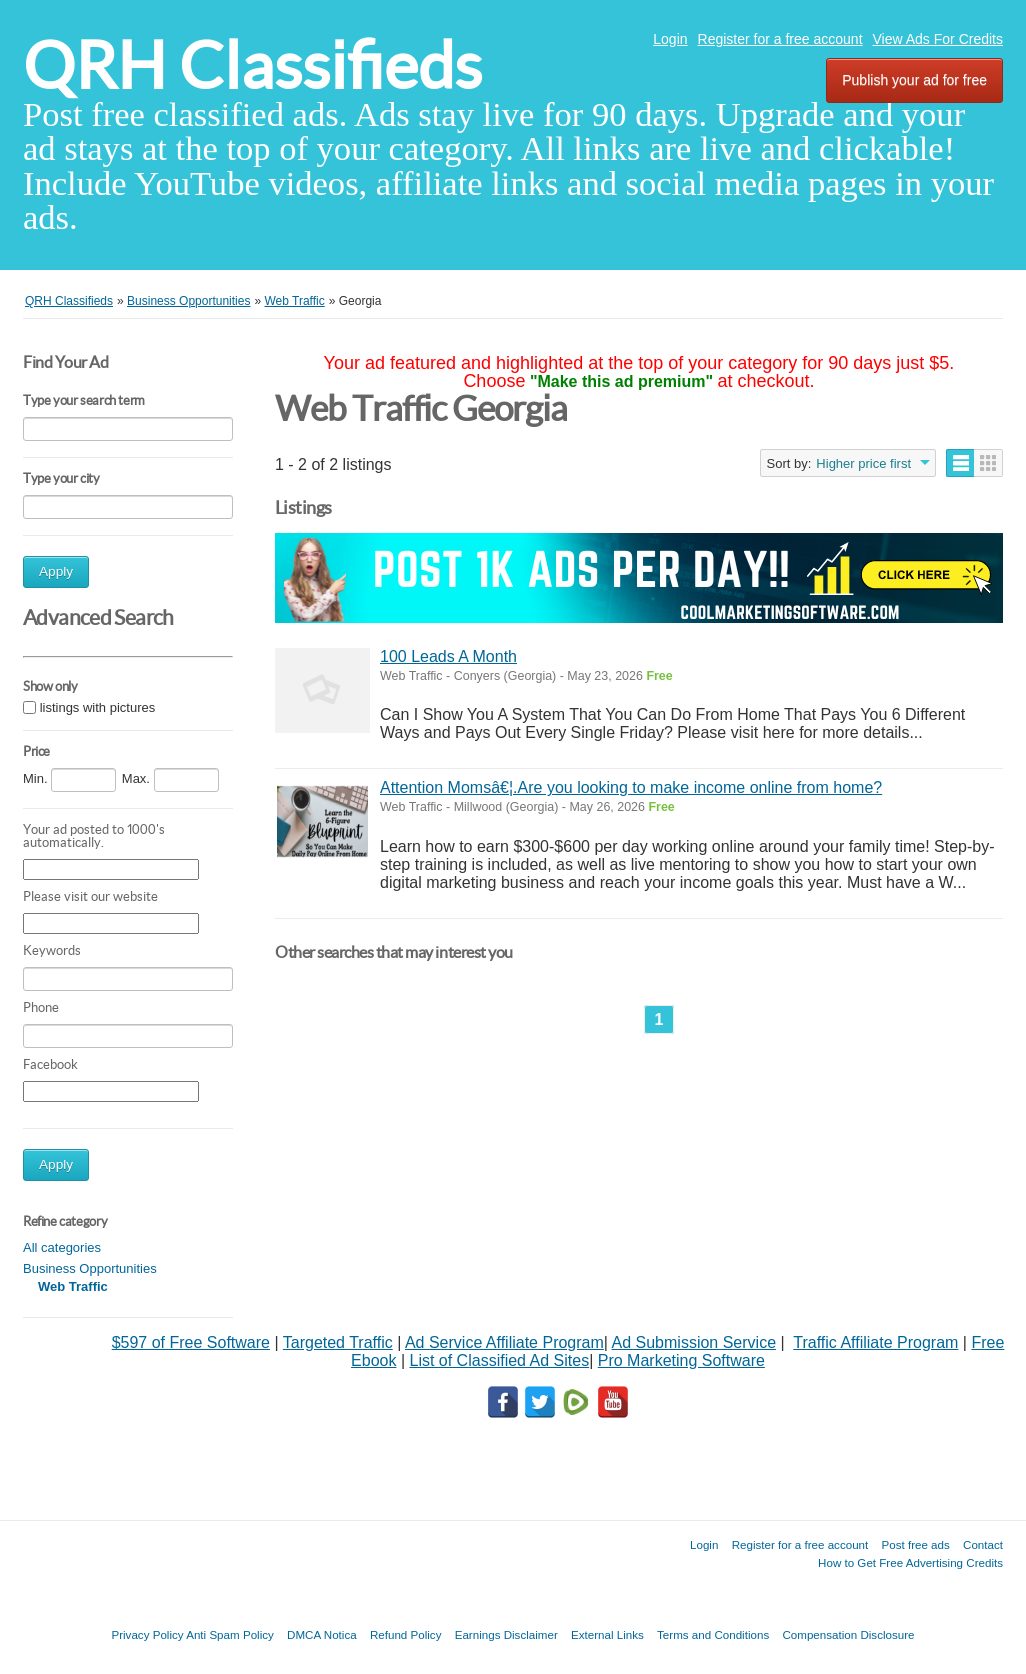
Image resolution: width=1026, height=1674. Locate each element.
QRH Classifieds (252, 65)
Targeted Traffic (338, 1342)
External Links (607, 1634)
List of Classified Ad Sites (499, 1360)
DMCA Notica (322, 1634)
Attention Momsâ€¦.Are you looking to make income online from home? (631, 787)
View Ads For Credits (938, 39)
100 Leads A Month (448, 656)
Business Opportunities (90, 1268)
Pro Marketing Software (681, 1360)
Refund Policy (406, 1634)
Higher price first (863, 463)
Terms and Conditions (713, 1634)
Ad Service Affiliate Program (504, 1342)
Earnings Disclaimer (506, 1634)
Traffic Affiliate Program (875, 1342)
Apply (56, 571)
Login (670, 39)
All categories (62, 1247)
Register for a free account (780, 39)
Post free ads (915, 1544)
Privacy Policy (147, 1634)
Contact (983, 1544)
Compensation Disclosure (848, 1634)
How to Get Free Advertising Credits (910, 1562)
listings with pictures (98, 708)
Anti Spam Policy (230, 1634)
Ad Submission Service (694, 1342)
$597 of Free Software (191, 1342)
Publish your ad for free (914, 80)
